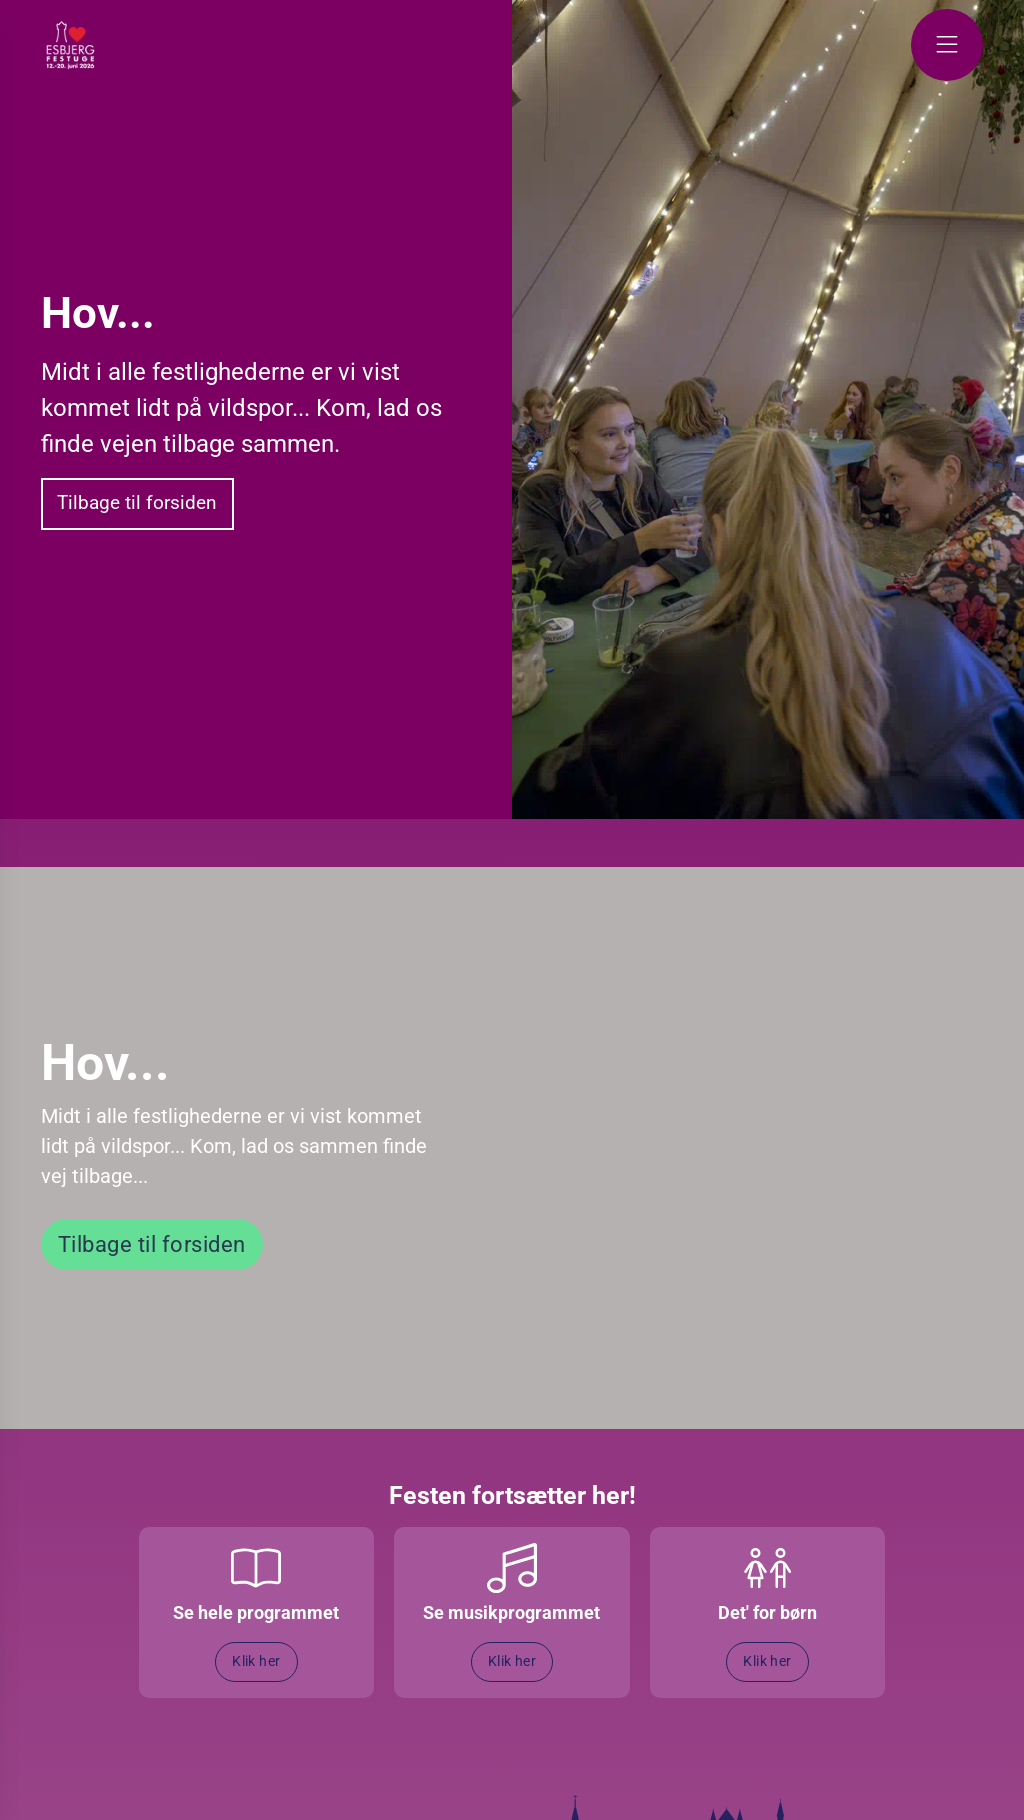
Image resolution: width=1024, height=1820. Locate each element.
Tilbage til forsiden (137, 502)
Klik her (256, 1661)
